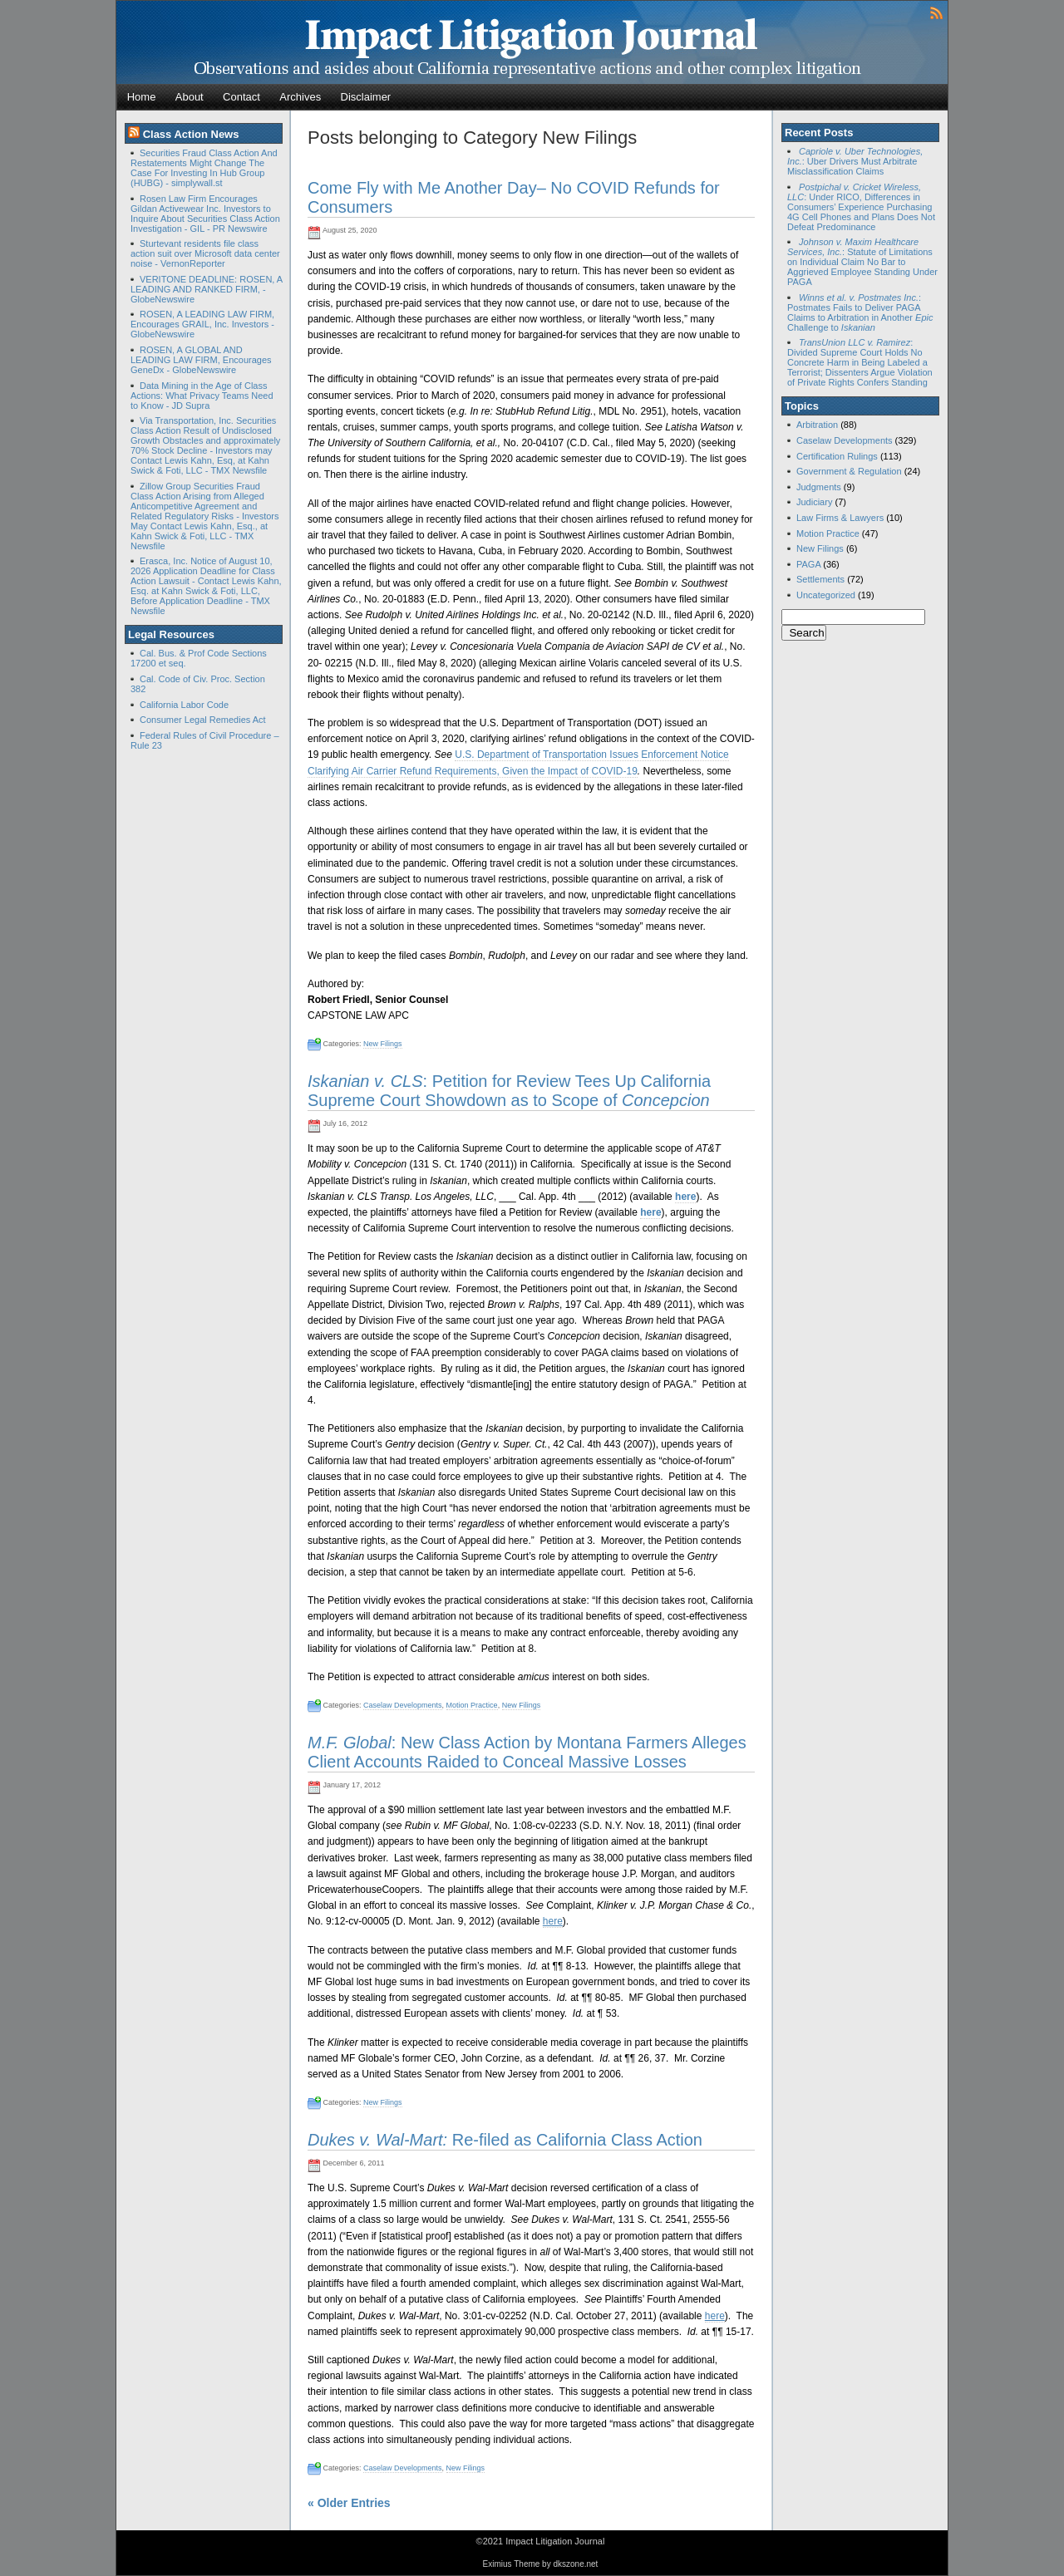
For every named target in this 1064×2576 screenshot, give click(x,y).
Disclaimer (366, 97)
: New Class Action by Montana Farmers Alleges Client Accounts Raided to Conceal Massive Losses (527, 1752)
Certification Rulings (837, 456)
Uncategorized (825, 595)
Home (141, 97)
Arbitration (817, 425)
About (189, 97)
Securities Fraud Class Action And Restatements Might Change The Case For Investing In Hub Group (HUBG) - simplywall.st (204, 168)
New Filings (382, 1044)
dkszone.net (575, 2564)
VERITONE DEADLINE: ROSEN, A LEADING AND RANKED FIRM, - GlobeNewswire (207, 289)
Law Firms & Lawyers (840, 518)
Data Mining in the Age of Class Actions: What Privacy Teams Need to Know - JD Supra (202, 395)
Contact (241, 97)
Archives (300, 97)
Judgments (818, 487)
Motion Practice (472, 1705)
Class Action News (191, 134)
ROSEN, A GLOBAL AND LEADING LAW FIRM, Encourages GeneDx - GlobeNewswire (201, 360)
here (685, 1196)
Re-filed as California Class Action (505, 2140)
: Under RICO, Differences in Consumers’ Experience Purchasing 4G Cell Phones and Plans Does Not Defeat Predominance (861, 207)
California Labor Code (184, 705)
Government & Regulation (849, 471)
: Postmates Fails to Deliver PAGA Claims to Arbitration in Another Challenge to (860, 312)
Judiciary (814, 502)
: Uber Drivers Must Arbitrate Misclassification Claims (855, 161)
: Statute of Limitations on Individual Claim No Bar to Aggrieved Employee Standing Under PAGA (862, 262)
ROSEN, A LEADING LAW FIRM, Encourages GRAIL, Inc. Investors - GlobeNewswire (202, 324)
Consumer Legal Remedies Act (203, 720)
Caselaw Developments (402, 1705)
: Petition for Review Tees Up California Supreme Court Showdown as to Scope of (509, 1090)
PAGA (808, 564)
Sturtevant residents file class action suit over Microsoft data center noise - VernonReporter (205, 253)
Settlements (820, 579)
